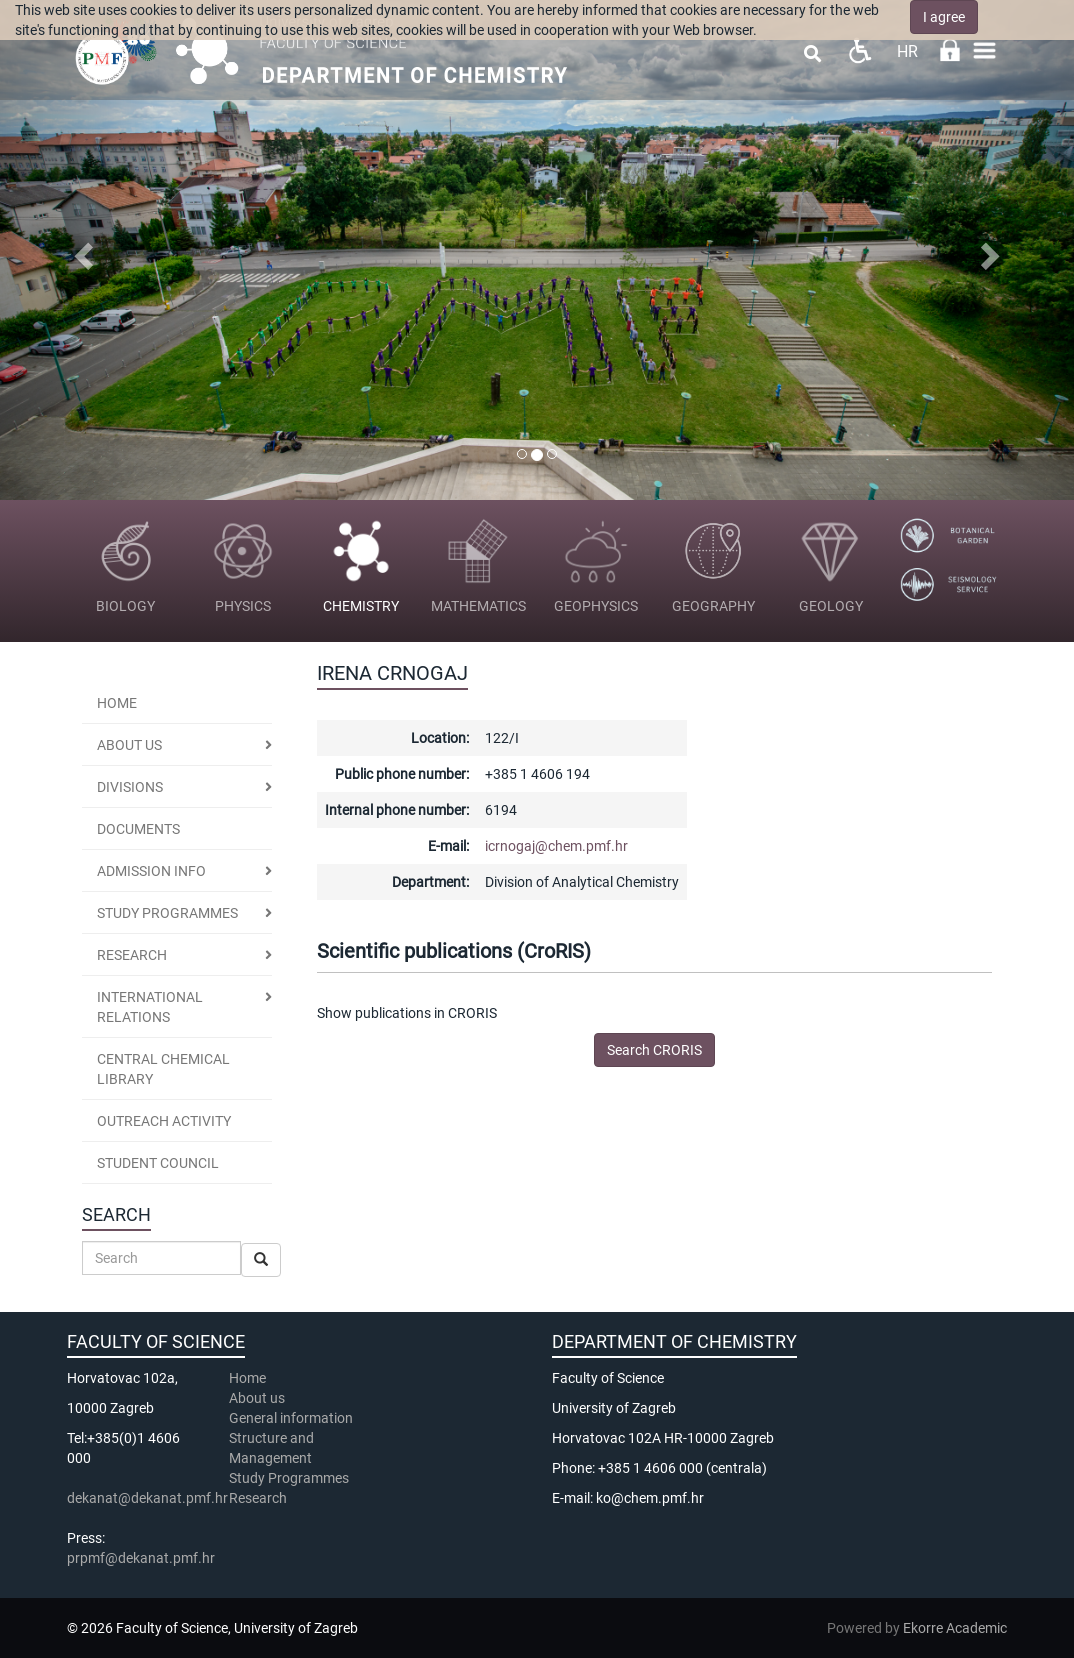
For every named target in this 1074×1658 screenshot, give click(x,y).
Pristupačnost (859, 50)
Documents (138, 829)
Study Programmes (289, 1478)
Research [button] (132, 955)
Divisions (130, 787)
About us (129, 745)
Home (117, 703)
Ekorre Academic (955, 1628)
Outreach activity (164, 1121)
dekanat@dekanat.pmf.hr (147, 1498)
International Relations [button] (150, 1007)
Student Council (158, 1163)
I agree (944, 17)
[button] (80, 250)
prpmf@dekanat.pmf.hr (141, 1558)
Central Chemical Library (163, 1069)
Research (259, 1498)
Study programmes (167, 913)
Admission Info (151, 871)
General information (291, 1418)
